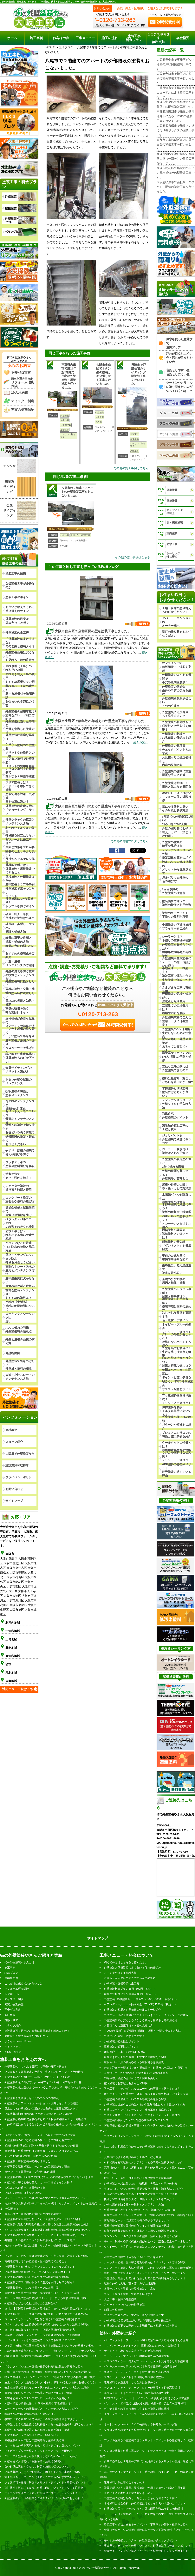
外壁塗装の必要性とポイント (121, 2041)
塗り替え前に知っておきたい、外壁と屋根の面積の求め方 (39, 2329)
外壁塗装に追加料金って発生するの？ (175, 714)
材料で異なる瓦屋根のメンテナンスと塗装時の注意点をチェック (143, 2162)
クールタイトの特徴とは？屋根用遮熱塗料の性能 (176, 1446)
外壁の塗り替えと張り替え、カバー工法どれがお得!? (176, 832)
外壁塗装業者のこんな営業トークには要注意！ (176, 1021)
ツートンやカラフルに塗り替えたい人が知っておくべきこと (179, 387)
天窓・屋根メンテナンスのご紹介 (20, 963)
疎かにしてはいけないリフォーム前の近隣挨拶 (176, 797)
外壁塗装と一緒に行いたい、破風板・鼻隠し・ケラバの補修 (140, 2183)
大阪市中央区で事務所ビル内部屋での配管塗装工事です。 (175, 104)
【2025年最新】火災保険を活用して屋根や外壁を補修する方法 (142, 2030)
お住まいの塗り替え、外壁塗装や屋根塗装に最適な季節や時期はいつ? (47, 2229)
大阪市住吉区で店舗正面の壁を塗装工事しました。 (93, 631)
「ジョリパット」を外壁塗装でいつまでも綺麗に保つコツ (39, 2340)
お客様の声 (61, 38)
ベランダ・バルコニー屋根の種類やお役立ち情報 (20, 1223)
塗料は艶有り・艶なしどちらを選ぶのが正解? (177, 1080)
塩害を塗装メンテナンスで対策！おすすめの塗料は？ (37, 2398)
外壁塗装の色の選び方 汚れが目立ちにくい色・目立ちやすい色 (42, 2082)
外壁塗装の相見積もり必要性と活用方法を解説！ (176, 726)
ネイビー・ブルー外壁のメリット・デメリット (176, 1328)
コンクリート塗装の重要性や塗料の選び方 (20, 1199)
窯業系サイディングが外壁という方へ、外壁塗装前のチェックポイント (147, 2545)
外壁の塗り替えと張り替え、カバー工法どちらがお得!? (38, 2182)
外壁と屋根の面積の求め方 (20, 1341)
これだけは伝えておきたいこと (23, 1983)
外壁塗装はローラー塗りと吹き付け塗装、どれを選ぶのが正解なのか (46, 2314)
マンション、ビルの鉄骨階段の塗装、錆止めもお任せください (142, 2236)
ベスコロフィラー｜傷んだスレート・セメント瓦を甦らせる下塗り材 (146, 2361)
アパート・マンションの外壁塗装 (124, 2304)
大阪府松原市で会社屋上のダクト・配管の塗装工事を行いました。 (175, 186)
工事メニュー (85, 38)
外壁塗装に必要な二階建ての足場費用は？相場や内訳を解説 (140, 2325)
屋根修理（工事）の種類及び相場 (18, 668)
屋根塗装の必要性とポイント (121, 2046)
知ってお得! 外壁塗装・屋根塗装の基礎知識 (31, 2156)
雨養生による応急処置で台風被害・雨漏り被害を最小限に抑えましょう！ (49, 2424)
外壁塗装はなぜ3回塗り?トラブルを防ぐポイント (20, 904)
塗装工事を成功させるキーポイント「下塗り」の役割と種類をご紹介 (146, 2524)
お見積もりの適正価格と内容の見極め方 (176, 761)
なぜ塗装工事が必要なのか (20, 585)
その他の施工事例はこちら (131, 468)
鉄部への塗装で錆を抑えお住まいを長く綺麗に (20, 1129)
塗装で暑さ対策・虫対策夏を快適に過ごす (20, 798)
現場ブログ (66, 47)
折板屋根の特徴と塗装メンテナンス (17, 1093)
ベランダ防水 (19, 233)
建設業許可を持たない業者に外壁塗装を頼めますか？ (37, 2030)
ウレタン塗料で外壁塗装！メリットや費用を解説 (20, 762)
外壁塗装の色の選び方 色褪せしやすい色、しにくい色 (37, 2077)
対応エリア (11, 2020)
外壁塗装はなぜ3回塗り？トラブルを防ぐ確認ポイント (37, 2271)
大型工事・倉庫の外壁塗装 (120, 2299)
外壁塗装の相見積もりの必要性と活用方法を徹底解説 (37, 2277)
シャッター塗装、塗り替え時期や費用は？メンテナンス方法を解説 (144, 2262)
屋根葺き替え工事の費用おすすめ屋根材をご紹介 (20, 680)
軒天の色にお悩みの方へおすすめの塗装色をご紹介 (20, 951)
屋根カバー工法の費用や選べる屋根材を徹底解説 (20, 692)
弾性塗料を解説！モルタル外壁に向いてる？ (176, 1411)
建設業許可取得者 (17, 1465)
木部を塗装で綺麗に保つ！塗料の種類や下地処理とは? (176, 1210)
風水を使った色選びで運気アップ (179, 343)
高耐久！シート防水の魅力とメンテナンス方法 (20, 1270)
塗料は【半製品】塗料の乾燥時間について (20, 1306)
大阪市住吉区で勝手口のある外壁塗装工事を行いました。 (98, 806)
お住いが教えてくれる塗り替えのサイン (20, 608)
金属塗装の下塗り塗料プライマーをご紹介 (176, 926)
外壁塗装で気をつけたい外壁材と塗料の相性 (20, 1365)
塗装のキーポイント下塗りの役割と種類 (175, 914)
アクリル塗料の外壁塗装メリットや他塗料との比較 (20, 751)
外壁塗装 (19, 197)
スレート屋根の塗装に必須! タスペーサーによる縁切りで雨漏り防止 (46, 2298)
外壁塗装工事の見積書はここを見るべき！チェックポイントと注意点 (146, 2015)
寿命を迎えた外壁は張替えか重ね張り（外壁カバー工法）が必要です (146, 2067)
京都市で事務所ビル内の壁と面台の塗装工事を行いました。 (175, 144)
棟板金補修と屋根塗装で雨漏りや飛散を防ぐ (20, 1211)
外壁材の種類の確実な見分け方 (172, 844)
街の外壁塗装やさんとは (19, 1962)
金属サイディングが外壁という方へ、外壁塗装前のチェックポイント (146, 2550)
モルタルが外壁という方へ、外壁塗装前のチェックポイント (140, 2540)
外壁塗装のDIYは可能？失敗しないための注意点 (177, 1033)
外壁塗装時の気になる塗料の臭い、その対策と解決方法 (38, 2140)
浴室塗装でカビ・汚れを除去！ (18, 1175)
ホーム (12, 38)
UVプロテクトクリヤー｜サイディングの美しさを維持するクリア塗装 (146, 2398)
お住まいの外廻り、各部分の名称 (24, 2187)
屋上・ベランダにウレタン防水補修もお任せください (20, 1259)
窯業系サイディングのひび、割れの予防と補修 (176, 1057)
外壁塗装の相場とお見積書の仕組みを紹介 (176, 738)
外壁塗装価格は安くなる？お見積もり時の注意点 (20, 656)
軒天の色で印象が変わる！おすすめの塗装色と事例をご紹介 (140, 2193)
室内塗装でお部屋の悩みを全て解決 (125, 2083)
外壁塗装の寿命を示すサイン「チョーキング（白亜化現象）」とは (45, 2235)
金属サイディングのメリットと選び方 (18, 1069)
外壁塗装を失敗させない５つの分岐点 (176, 702)
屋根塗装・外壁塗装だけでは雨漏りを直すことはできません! (41, 2150)
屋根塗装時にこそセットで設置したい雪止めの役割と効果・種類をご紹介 (149, 2215)
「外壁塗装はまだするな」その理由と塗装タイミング (20, 644)
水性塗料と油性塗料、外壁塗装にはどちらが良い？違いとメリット (144, 2503)
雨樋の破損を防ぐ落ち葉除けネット (17, 1010)
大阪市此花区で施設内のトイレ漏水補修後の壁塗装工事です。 (175, 172)
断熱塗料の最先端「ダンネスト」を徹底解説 (176, 1246)
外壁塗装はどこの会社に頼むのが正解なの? (31, 2303)
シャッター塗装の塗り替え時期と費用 (18, 1187)
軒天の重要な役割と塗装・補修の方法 (18, 939)
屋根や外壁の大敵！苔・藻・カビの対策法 (176, 1186)
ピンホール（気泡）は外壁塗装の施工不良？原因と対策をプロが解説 (46, 2255)
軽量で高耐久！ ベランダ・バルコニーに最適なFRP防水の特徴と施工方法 (49, 2377)
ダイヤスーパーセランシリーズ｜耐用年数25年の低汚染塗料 (141, 2366)
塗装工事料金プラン (134, 38)
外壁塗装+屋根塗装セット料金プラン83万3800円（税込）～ (140, 1999)
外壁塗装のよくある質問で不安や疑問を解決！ (176, 679)
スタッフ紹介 (14, 1441)
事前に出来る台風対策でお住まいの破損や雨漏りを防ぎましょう (43, 2419)
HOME (50, 47)
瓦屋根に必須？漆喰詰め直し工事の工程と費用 (132, 2157)
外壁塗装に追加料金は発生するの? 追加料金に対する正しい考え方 (144, 2104)
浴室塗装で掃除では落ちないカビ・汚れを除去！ (134, 2257)
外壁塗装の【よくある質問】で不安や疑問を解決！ (35, 2066)
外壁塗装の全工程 (17, 632)
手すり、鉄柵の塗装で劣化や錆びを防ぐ (20, 1152)
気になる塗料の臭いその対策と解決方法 (175, 808)
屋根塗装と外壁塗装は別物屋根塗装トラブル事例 (20, 881)
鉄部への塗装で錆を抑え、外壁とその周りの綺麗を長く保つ (140, 2230)
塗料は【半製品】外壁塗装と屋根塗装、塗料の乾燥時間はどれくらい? (47, 2308)
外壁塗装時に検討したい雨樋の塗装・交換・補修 (20, 987)
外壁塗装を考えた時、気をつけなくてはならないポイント (39, 2266)
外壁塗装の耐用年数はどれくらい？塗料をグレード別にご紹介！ (43, 2219)
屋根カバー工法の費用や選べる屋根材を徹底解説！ (135, 2062)
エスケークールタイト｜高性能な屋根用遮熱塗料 (134, 2377)
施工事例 (36, 38)
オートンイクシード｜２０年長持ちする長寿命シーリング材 (140, 2424)
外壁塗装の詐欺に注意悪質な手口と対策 (176, 773)
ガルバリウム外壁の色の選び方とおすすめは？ (33, 2213)
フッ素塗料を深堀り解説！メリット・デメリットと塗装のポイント (45, 2482)
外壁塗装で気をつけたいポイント (20, 892)
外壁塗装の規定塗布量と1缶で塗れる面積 (176, 1163)
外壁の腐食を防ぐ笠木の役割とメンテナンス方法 (20, 975)
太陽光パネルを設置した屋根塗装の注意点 (176, 1198)
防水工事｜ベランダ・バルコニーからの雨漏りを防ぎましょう (142, 2088)
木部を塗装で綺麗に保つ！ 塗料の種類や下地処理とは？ (38, 2403)
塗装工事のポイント (18, 597)
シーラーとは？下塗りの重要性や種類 (176, 938)
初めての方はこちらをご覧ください (125, 1962)
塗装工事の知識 (15, 573)
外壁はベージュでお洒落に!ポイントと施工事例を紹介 (176, 1375)
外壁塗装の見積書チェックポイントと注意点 (176, 749)
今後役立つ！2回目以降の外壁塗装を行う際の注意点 (136, 2072)
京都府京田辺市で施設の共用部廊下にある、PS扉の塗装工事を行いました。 (175, 116)
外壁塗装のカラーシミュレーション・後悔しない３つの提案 (41, 2103)
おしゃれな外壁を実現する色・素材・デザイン (176, 1316)
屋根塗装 (19, 209)
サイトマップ (14, 1500)
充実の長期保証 (13, 2004)
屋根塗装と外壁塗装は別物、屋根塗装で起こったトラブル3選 (41, 2292)
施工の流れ (109, 38)
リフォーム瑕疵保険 (16, 1988)
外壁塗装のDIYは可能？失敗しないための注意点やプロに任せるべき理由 (48, 2177)
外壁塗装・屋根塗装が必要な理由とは (27, 2161)
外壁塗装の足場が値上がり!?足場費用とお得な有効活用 (138, 2320)
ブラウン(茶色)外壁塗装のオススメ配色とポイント (177, 1387)
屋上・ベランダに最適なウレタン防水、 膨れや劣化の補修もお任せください (51, 2382)
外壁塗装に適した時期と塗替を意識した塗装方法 (20, 727)
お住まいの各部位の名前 (20, 703)
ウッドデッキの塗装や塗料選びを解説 (20, 1164)
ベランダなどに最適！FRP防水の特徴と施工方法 (20, 1247)
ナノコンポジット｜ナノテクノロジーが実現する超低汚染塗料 (142, 2387)
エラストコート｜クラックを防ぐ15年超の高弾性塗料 (137, 2392)
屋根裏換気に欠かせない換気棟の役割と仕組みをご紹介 (38, 2392)
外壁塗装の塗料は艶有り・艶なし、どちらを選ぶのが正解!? (140, 2498)
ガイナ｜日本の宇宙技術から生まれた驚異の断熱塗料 (136, 2408)
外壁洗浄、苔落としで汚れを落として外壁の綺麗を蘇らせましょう (144, 2278)
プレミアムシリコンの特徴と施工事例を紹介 (176, 1434)
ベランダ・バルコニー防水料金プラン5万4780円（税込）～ (140, 2004)
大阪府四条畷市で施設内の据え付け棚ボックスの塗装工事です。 (175, 130)
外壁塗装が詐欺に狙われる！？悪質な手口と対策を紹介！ (39, 2282)
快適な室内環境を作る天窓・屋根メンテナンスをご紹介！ (139, 2199)
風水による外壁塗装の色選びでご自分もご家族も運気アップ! (41, 2108)
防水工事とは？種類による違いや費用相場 (20, 1235)
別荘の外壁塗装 (113, 2309)
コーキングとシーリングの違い (20, 1318)
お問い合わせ (14, 1489)
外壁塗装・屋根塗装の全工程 (121, 1983)
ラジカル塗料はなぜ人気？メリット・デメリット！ (176, 1458)
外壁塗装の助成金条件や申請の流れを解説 (176, 690)
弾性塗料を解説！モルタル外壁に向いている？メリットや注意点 (43, 2487)
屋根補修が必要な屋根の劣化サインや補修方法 (20, 1022)
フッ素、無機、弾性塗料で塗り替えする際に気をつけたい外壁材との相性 (49, 2345)
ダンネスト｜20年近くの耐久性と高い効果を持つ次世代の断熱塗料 (145, 2403)
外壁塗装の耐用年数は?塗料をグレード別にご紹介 (20, 715)
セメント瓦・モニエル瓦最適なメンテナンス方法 (20, 1117)
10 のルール (11, 1993)
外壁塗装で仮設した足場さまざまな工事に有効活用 (176, 986)
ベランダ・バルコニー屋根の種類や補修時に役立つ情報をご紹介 (43, 2366)
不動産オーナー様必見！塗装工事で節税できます (176, 974)
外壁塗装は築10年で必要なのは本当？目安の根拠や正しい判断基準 (45, 2119)
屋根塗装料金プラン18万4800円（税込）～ (130, 1993)
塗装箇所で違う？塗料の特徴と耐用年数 (176, 903)
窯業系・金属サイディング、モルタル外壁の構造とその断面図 (42, 2334)
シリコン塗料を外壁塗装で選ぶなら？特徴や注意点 (20, 774)
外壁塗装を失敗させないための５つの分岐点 (31, 2098)
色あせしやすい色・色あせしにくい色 (179, 372)
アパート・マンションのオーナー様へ (176, 622)
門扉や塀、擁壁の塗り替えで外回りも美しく (131, 2078)
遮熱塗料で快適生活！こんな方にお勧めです (131, 2382)
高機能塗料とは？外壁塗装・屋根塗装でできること (20, 869)
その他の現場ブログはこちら (129, 841)
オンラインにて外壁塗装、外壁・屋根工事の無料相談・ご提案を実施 (146, 2093)
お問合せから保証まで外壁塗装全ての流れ (130, 1978)
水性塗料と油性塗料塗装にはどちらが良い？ (175, 1092)
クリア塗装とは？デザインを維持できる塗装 (20, 786)
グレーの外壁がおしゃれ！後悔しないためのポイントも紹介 (41, 2456)
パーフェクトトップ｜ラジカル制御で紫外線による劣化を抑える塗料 (146, 2340)
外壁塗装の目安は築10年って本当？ (17, 620)
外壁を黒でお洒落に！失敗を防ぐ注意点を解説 (176, 1352)
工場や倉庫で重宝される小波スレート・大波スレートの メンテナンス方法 (49, 2350)
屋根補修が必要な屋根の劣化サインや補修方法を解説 (136, 2225)
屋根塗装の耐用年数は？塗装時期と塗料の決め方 (176, 1305)
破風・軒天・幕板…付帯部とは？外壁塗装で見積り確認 (138, 2178)
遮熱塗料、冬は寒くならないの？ (124, 2482)
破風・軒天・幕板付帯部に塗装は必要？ (20, 916)
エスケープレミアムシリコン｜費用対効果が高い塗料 (136, 2371)
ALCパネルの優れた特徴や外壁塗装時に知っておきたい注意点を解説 (46, 2324)
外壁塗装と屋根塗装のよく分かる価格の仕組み (132, 1967)
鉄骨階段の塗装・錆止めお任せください (20, 1140)
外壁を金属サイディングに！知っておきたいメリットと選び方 (142, 2114)
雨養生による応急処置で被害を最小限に (176, 1269)
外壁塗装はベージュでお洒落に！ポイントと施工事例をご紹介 (42, 2471)
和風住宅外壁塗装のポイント (175, 1115)
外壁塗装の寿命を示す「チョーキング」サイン (20, 810)
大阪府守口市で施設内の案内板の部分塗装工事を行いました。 (175, 78)
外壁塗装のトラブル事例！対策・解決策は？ (176, 1293)
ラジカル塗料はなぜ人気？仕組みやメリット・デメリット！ (41, 2492)
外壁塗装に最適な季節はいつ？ (20, 739)
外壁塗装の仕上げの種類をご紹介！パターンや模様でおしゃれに (43, 2498)
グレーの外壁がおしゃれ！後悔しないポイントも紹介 (176, 1340)
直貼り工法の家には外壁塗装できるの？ (175, 1068)
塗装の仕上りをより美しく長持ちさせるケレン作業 (20, 857)
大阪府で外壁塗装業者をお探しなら (26, 2035)
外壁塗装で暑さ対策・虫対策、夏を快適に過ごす (134, 2315)
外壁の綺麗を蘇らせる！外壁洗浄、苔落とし (175, 1175)
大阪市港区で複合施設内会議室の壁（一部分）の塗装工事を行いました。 (175, 158)
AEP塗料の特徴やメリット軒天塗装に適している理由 (176, 1470)
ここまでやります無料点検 (158, 38)
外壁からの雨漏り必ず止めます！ (124, 2035)
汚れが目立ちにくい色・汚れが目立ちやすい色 (179, 357)
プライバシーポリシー (20, 1477)
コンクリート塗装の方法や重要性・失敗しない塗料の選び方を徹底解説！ (149, 2267)
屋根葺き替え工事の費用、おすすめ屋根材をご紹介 (135, 2057)
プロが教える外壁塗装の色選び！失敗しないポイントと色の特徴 (43, 2071)
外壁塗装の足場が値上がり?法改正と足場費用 (176, 997)
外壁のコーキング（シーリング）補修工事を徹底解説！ (138, 2109)
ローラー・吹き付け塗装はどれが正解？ (175, 1151)
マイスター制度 (13, 1999)
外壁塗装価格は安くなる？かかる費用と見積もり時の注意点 (140, 2020)
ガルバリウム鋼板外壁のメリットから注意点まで (176, 868)
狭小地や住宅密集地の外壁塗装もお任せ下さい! (20, 1058)
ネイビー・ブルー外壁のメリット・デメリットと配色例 (38, 2450)
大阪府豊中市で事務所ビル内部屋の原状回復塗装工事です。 (175, 64)
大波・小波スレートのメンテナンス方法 (20, 1376)
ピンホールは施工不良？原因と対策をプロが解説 (20, 845)
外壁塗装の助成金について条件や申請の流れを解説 (135, 2099)
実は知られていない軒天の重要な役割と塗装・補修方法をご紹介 (143, 2188)
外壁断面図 (12, 1353)
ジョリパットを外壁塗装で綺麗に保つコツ (176, 1139)
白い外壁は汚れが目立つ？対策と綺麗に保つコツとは (176, 1364)
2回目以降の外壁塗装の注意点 (173, 891)
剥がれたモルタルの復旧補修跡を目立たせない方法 (20, 833)
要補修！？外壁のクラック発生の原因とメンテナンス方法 (39, 2240)
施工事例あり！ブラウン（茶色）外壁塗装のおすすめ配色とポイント (46, 2477)
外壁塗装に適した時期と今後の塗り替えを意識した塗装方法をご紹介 (46, 2224)
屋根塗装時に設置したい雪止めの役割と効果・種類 (20, 999)
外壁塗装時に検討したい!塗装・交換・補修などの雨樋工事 (139, 2209)
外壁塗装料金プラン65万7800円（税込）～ (130, 1988)
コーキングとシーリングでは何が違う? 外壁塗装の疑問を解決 (42, 2319)
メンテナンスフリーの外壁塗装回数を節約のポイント (176, 856)
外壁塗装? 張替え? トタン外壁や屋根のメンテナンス (136, 2120)
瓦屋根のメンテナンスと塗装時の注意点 (20, 1105)
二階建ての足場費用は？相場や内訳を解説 (175, 1009)
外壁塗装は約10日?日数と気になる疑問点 (176, 785)
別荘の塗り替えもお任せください (176, 633)
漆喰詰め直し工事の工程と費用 (175, 1127)
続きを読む (140, 742)
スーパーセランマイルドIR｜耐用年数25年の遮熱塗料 (137, 2356)
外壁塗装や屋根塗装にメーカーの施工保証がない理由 (176, 962)
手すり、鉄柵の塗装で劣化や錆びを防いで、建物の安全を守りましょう (147, 2241)
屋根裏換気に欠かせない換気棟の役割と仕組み (20, 1282)
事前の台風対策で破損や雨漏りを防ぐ (175, 1257)
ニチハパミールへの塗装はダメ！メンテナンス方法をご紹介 (41, 2408)
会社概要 (182, 38)
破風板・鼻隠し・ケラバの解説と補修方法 (20, 928)
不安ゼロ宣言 (12, 2009)
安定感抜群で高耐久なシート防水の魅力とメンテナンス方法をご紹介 (46, 2387)
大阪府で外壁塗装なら (20, 1453)
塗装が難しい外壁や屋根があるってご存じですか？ (176, 1045)
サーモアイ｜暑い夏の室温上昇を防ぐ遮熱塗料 (132, 2350)
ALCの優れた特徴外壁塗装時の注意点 (18, 1329)
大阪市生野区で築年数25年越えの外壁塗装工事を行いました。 (101, 721)
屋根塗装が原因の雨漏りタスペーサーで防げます (20, 1046)
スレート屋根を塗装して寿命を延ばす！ (128, 2294)
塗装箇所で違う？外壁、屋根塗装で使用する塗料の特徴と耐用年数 (144, 2487)
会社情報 (9, 2015)
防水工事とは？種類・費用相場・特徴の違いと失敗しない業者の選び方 (47, 2371)
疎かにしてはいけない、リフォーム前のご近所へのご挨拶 (39, 2134)
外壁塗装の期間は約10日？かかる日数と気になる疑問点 (38, 2113)
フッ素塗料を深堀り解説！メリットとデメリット (176, 1399)
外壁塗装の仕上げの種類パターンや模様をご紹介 (176, 1423)
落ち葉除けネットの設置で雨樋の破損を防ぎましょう (136, 2220)
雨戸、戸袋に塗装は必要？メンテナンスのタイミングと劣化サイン (144, 2273)
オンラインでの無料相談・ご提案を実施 (176, 667)
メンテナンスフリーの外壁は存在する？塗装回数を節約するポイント (46, 2198)
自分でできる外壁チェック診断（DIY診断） (31, 2171)
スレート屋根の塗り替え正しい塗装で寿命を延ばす (20, 1034)
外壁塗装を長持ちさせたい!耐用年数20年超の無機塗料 (177, 950)
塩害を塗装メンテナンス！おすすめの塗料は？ (20, 1294)
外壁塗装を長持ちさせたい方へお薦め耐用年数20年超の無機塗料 (143, 2508)
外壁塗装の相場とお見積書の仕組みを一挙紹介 (132, 2009)
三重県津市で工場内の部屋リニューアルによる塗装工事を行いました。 (175, 92)
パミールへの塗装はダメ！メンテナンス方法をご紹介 (176, 1222)
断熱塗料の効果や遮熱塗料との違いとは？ (175, 1234)
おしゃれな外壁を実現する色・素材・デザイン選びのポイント (42, 2445)
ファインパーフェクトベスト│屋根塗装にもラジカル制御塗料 (141, 2345)
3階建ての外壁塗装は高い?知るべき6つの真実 (177, 820)
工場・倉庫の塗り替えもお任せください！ (176, 610)
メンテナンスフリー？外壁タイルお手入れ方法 (176, 1104)
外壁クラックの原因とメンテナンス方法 (20, 821)
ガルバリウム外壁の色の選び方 (175, 879)
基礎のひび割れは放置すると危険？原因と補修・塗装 (37, 2429)
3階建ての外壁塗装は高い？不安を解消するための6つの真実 (41, 2145)
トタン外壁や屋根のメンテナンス (18, 1081)
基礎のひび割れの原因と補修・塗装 (173, 1281)
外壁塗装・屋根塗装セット (19, 221)
